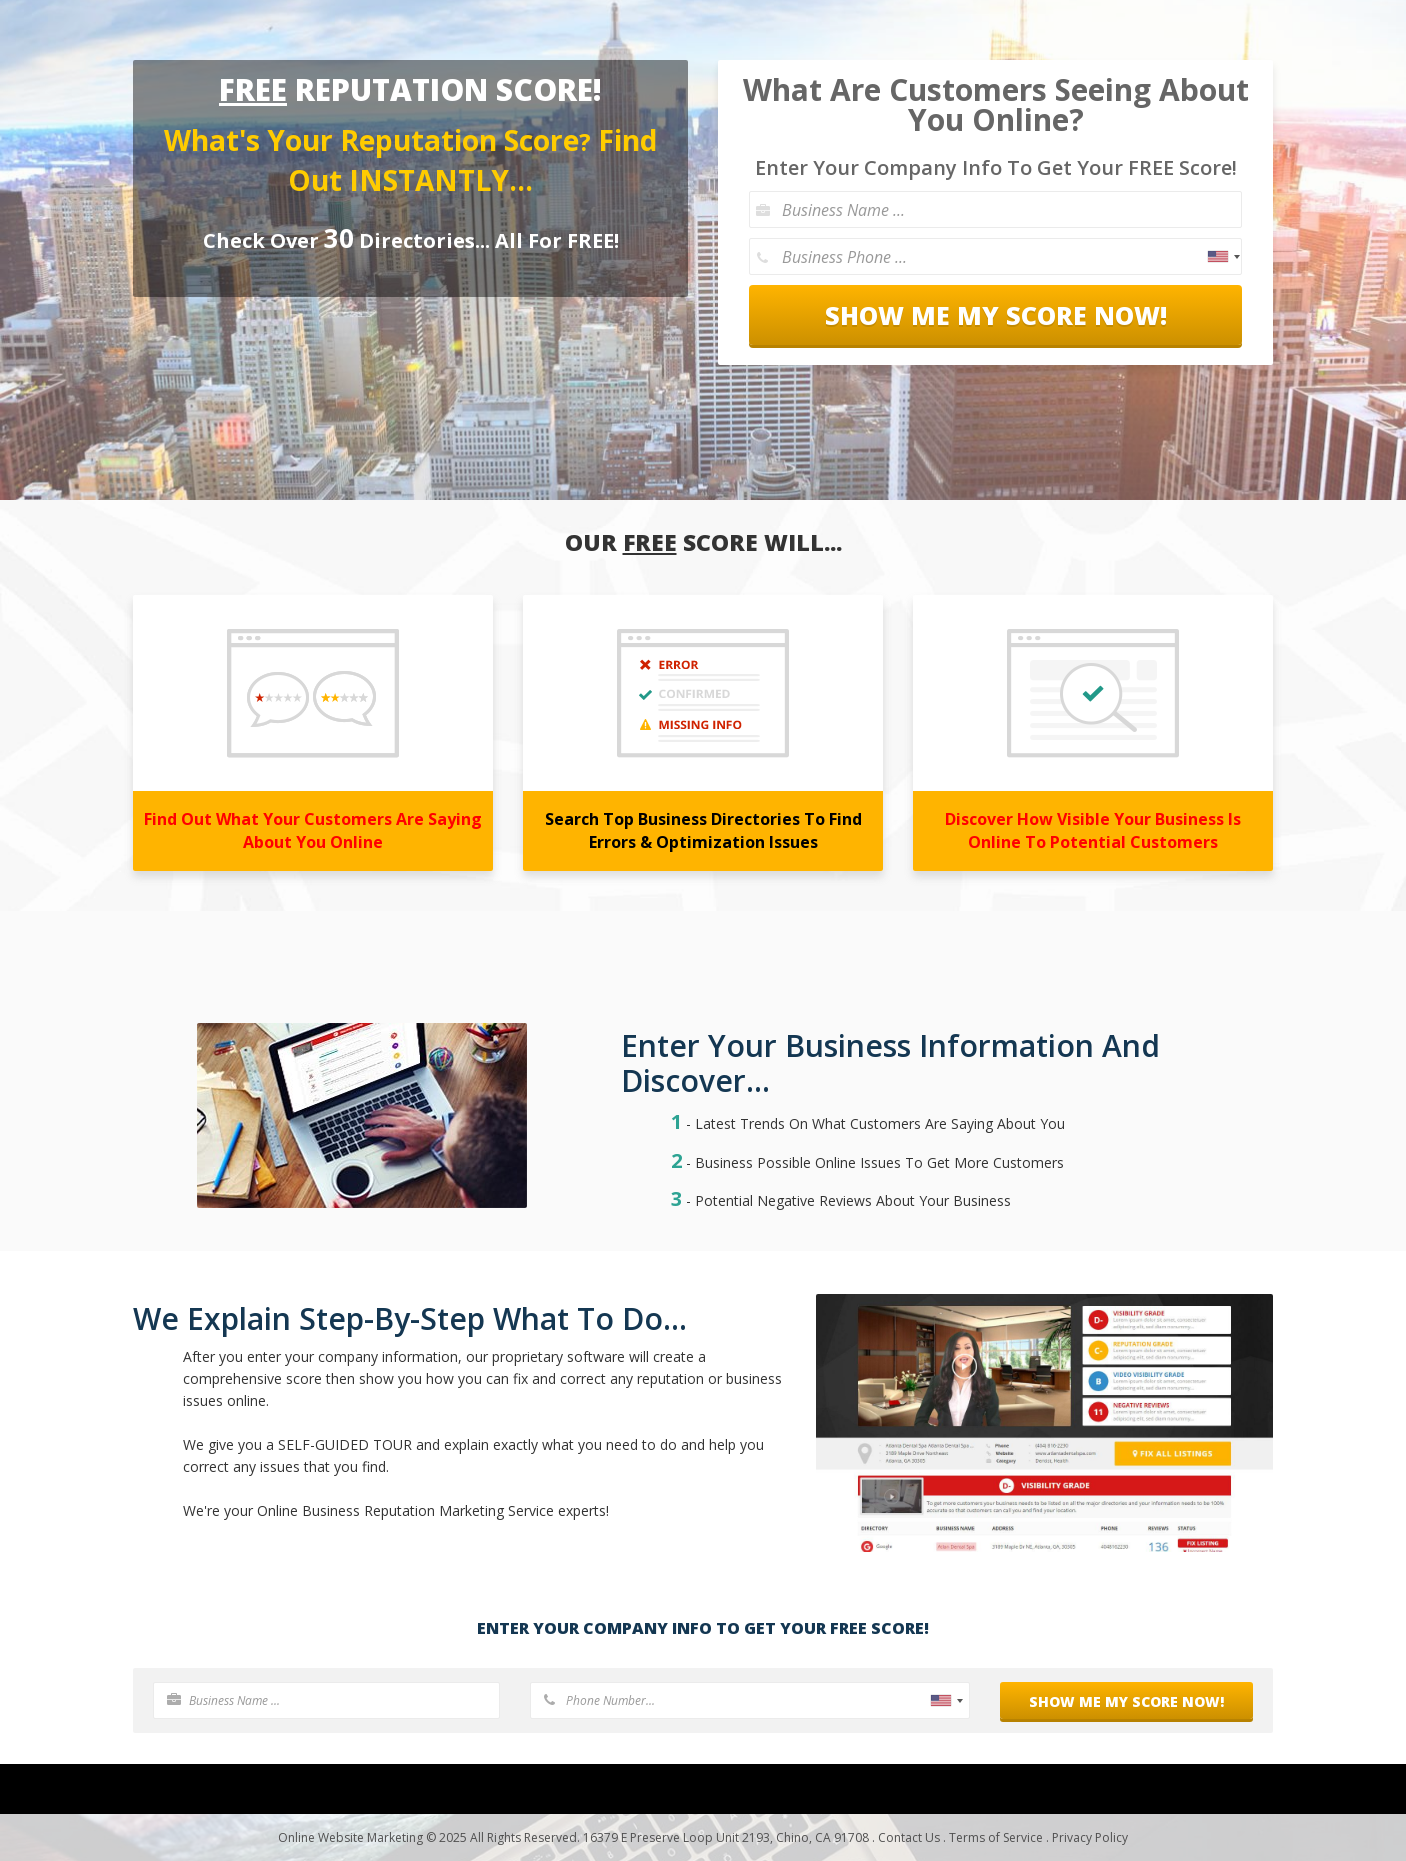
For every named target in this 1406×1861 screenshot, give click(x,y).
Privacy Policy (1090, 1837)
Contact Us (909, 1837)
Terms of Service (996, 1837)
